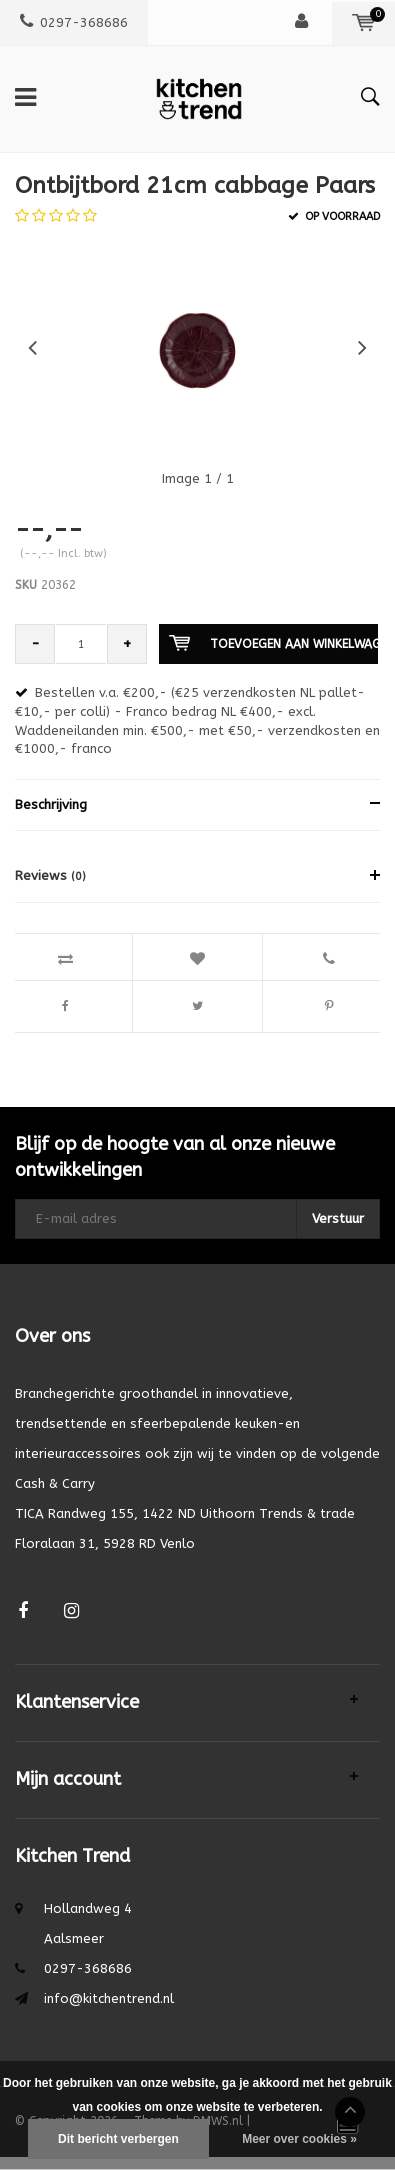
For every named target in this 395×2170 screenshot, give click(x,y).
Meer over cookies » (299, 2139)
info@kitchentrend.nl (109, 1998)
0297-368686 (74, 22)
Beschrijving (51, 804)
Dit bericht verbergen (118, 2139)
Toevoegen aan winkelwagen (273, 643)
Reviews (50, 875)
